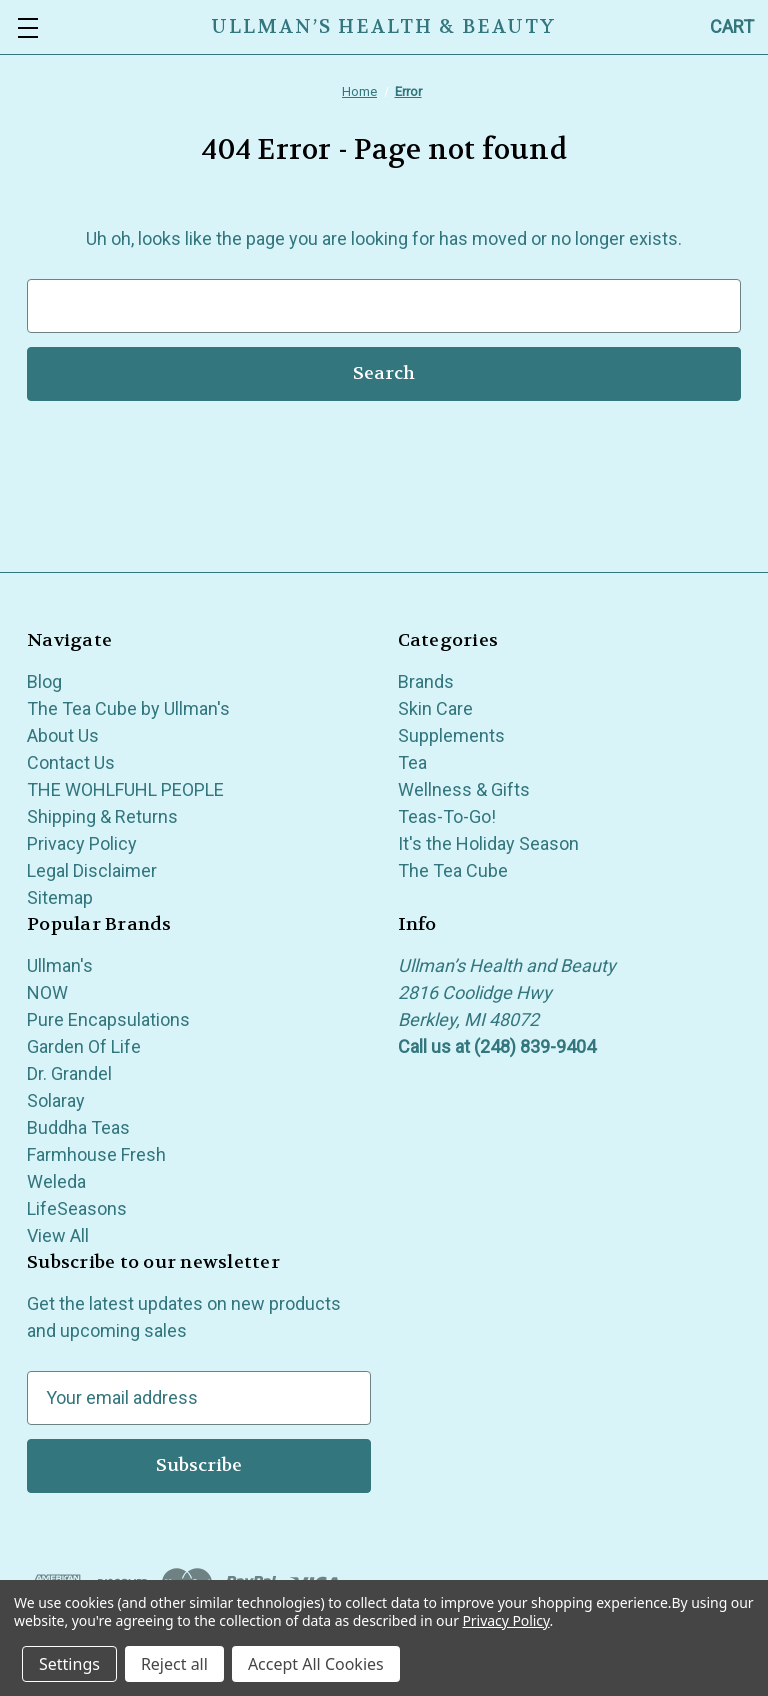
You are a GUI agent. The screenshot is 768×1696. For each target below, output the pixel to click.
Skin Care (435, 708)
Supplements (451, 735)
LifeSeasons (77, 1208)
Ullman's (60, 965)
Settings (69, 1664)
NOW (47, 992)
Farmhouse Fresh (96, 1154)
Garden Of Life (84, 1046)
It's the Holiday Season (488, 843)
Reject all (174, 1664)
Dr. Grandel (69, 1073)
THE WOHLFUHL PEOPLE (125, 789)
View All (58, 1235)
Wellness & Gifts (464, 789)
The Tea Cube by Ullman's (128, 708)
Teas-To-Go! (447, 816)
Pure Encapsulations (108, 1019)
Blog (44, 681)
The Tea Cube (453, 870)
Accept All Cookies (316, 1664)
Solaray (56, 1100)
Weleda (56, 1181)
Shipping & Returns (102, 816)
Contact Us (71, 762)
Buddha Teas (78, 1127)
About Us (63, 735)
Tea (412, 762)
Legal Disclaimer (92, 870)
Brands (426, 681)
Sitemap (60, 897)
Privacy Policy (82, 843)
